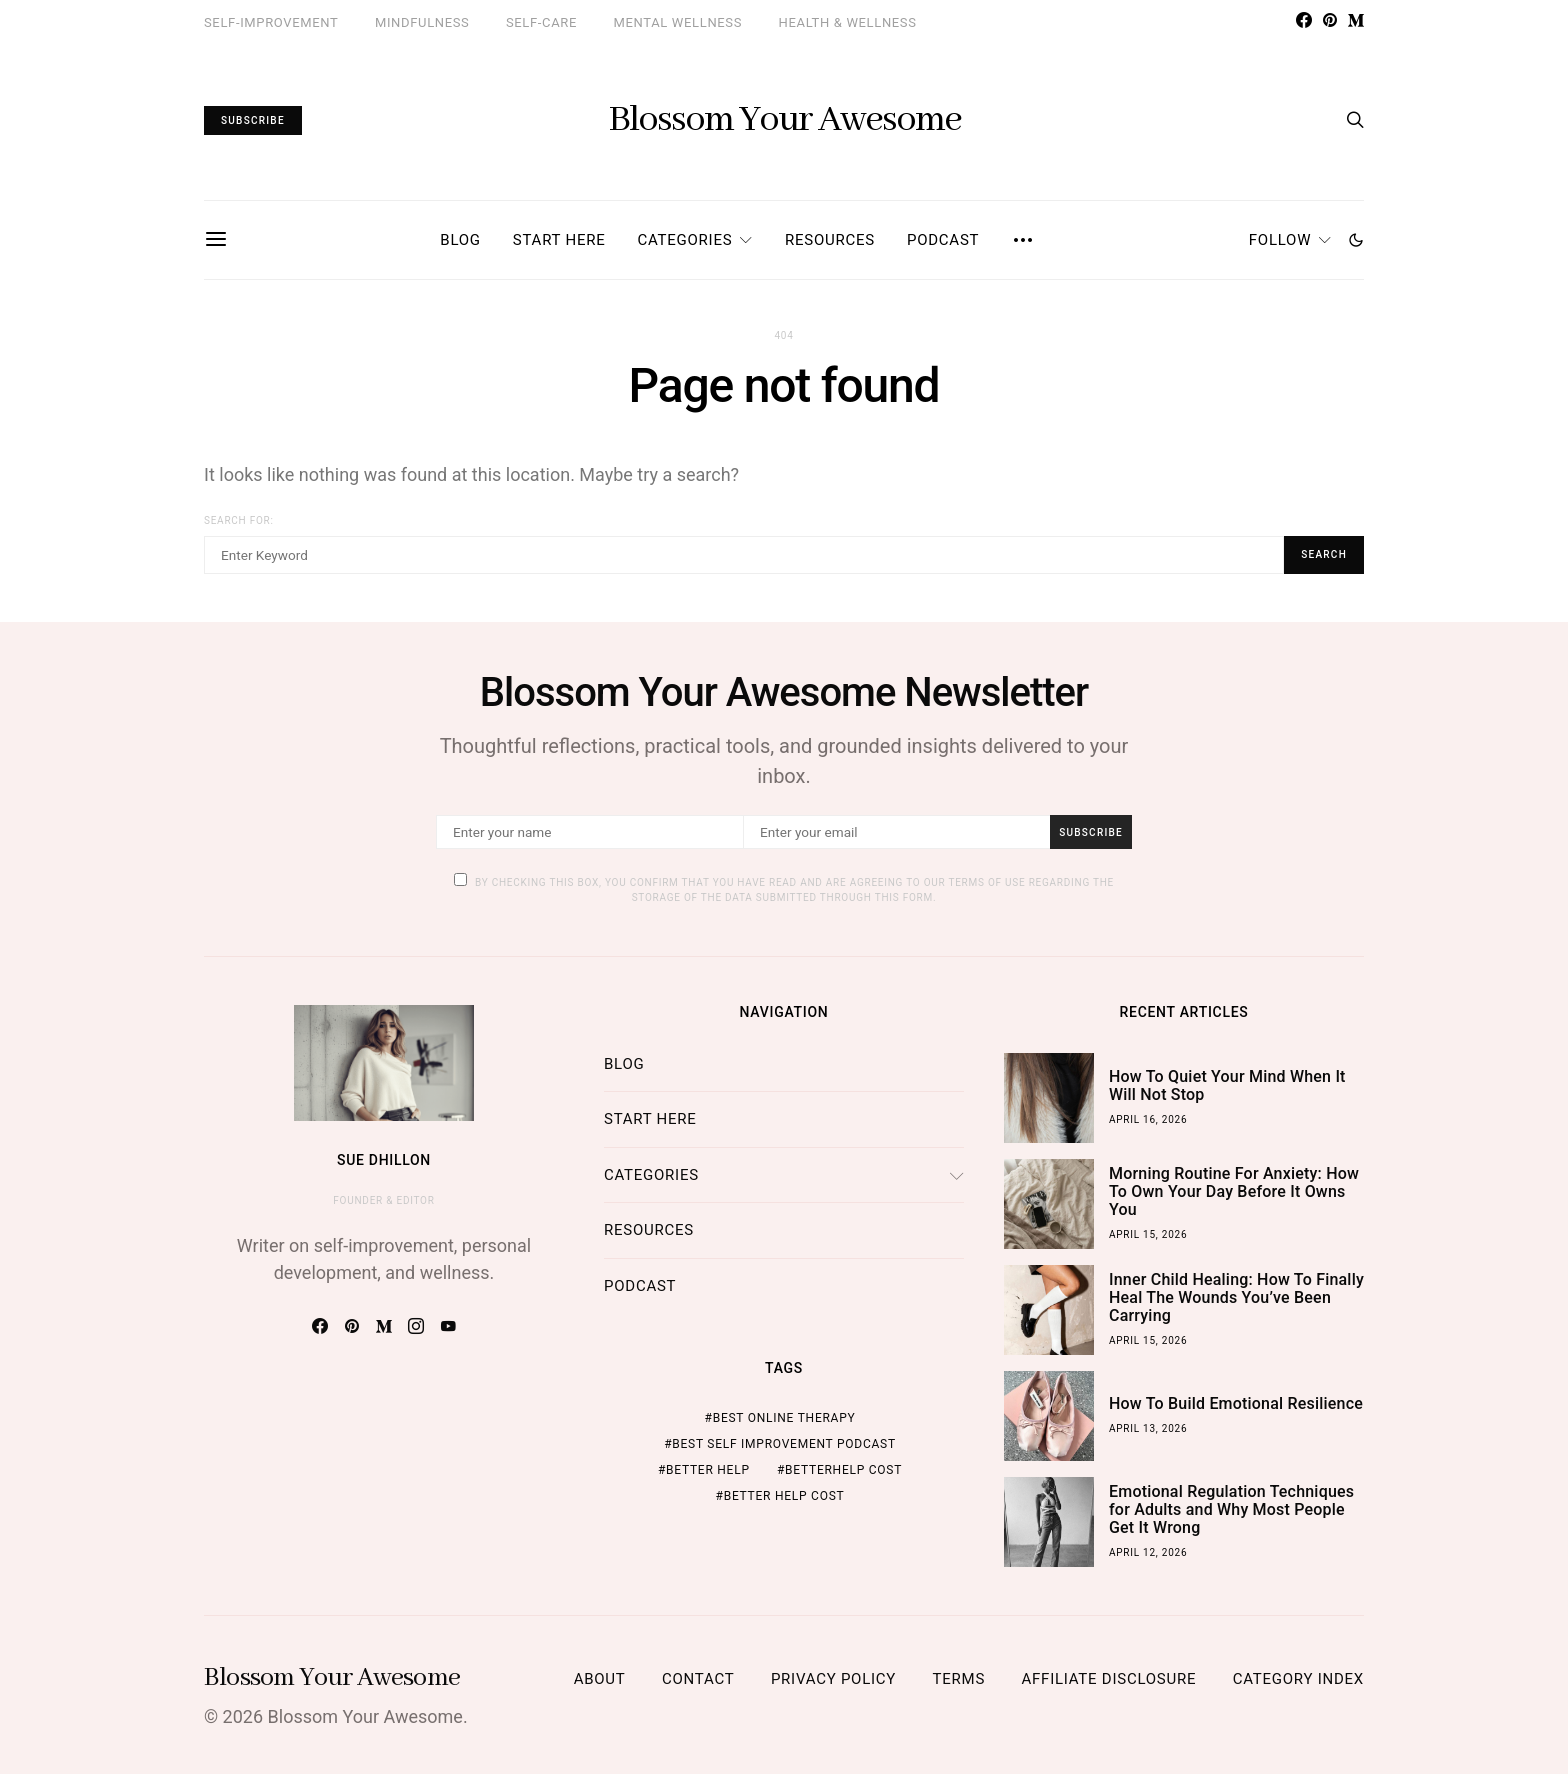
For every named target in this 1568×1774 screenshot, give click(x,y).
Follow (1280, 240)
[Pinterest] (1330, 20)
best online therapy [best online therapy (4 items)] (784, 1418)
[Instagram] (416, 1326)
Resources (830, 240)
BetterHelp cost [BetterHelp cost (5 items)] (843, 1470)
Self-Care (541, 22)
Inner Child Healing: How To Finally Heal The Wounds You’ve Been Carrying (1236, 1297)
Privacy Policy (833, 1679)
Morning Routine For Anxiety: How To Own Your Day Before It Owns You (1234, 1191)
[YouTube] (448, 1326)
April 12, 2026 (1148, 1552)
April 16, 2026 (1148, 1119)
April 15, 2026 (1148, 1234)
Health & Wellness (848, 22)
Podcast (943, 240)
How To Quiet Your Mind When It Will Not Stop (1227, 1085)
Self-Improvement (271, 22)
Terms (959, 1679)
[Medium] (1356, 20)
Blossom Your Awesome (784, 120)
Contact (698, 1679)
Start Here (559, 240)
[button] (1356, 240)
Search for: (239, 520)
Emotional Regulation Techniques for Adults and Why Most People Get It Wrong (1231, 1509)
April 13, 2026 (1148, 1428)
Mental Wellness (678, 22)
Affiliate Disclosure (1109, 1679)
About (600, 1679)
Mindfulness (422, 22)
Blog (460, 240)
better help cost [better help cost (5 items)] (784, 1496)
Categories (684, 240)
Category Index (1298, 1679)
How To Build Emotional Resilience (1236, 1403)
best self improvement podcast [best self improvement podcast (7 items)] (784, 1444)
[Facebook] (1304, 20)
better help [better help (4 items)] (708, 1470)
